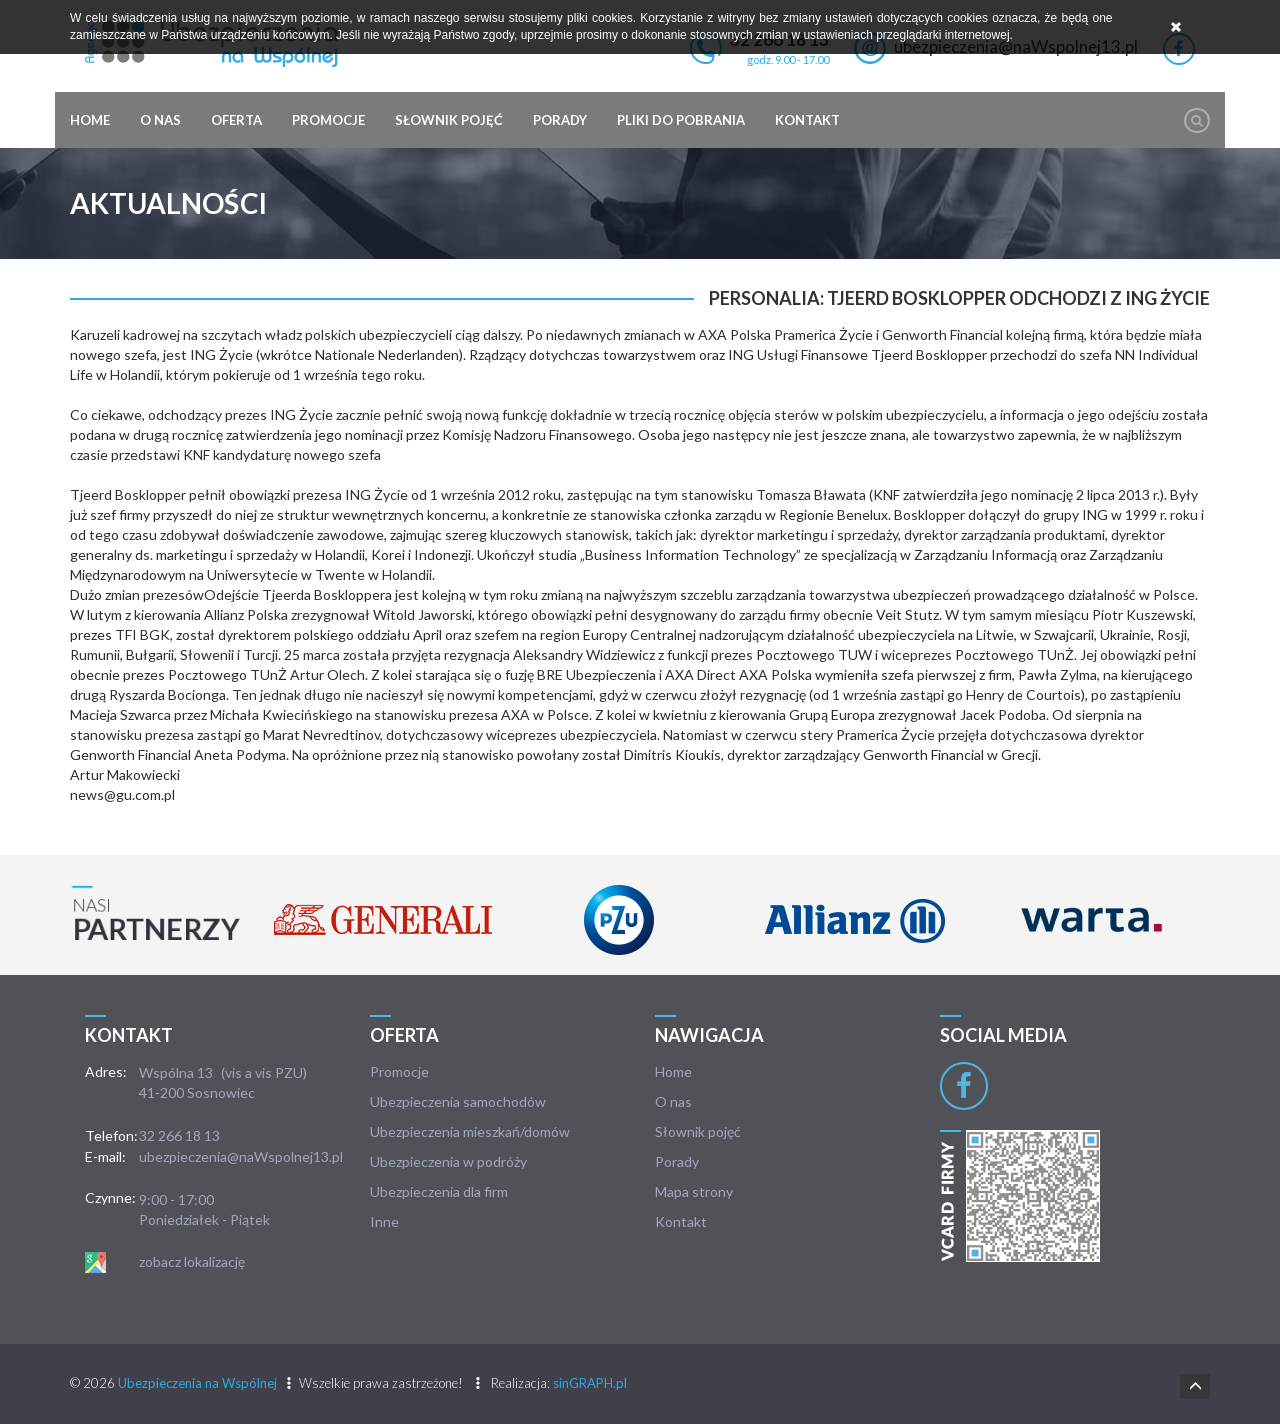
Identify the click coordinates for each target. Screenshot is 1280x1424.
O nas (160, 120)
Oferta (236, 120)
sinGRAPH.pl (590, 1383)
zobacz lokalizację (192, 1261)
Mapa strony (694, 1191)
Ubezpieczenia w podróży (448, 1161)
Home (90, 120)
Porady (560, 120)
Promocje (328, 120)
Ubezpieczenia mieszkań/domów (470, 1131)
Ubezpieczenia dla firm (439, 1191)
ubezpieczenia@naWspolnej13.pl (241, 1156)
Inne (384, 1221)
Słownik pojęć (449, 120)
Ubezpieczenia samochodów (458, 1101)
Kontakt (807, 120)
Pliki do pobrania (681, 120)
